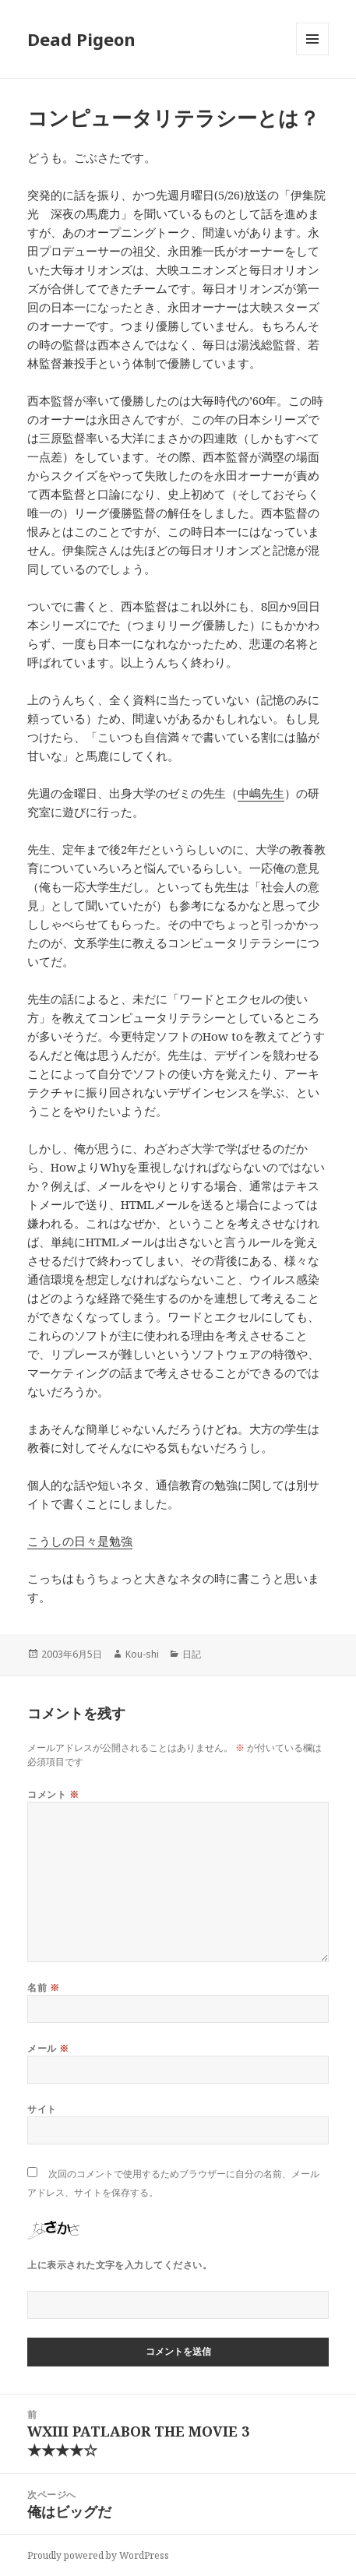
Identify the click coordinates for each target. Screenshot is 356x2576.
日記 (191, 1654)
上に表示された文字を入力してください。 (119, 2264)
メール (48, 2048)
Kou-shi (142, 1654)
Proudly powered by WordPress (98, 2555)
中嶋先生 (261, 793)
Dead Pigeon (81, 39)
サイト (41, 2109)
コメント (53, 1794)
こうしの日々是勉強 (79, 1541)
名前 (43, 1987)
